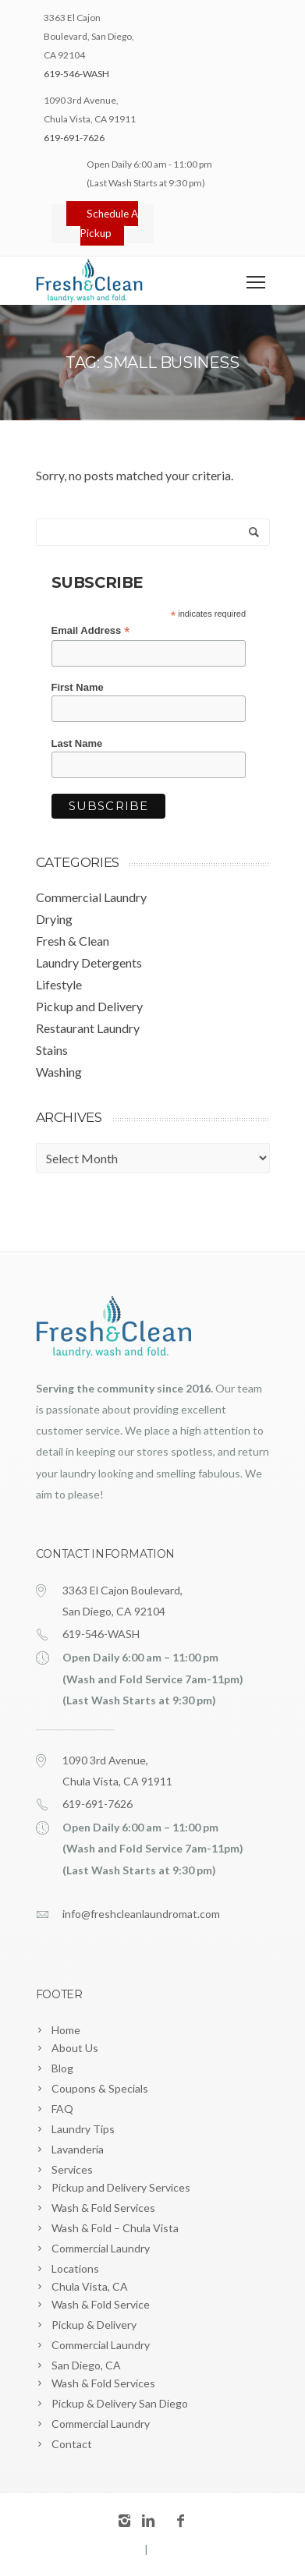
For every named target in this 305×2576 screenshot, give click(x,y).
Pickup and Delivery (89, 1006)
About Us (74, 2047)
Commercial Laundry (91, 897)
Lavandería (77, 2149)
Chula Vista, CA (89, 2286)
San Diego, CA (86, 2365)
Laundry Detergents (89, 962)
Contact (71, 2443)
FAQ (62, 2108)
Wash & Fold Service (100, 2304)
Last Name (77, 743)
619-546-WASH (76, 74)
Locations (75, 2268)
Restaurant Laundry (88, 1028)
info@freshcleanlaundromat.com (141, 1913)
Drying (54, 918)
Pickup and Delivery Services (120, 2187)
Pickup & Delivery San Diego (119, 2403)
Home (65, 2029)
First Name (77, 687)
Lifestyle (59, 984)
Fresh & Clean (72, 940)
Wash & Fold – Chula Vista (115, 2228)
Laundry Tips (83, 2128)
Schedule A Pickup (108, 223)
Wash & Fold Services (103, 2207)
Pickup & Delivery (94, 2324)
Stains (52, 1049)
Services (72, 2169)
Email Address (90, 631)
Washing (59, 1071)
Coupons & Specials (99, 2088)
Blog (62, 2068)
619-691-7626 (74, 137)
